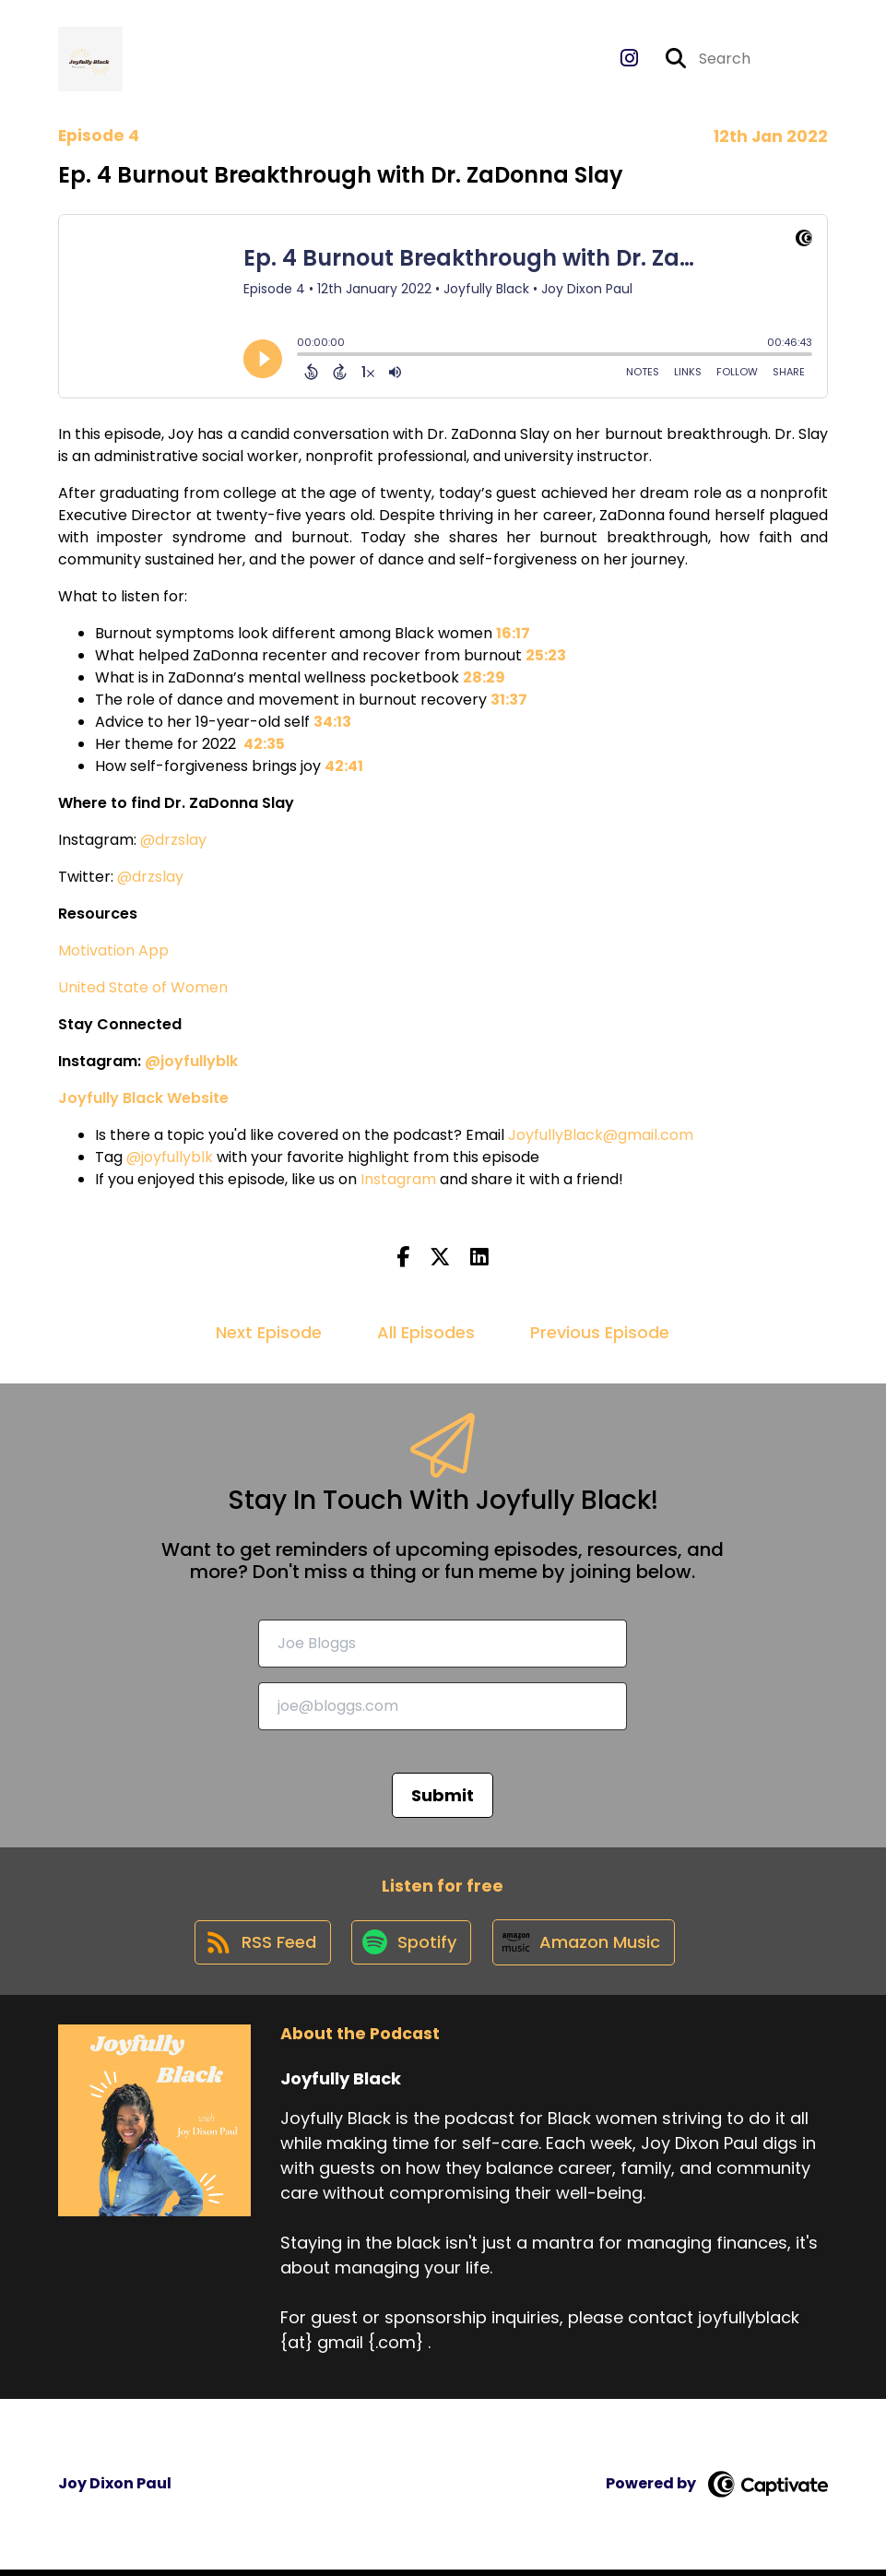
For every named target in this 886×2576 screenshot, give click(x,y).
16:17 (513, 636)
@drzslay (173, 842)
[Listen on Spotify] (410, 1948)
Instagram (398, 1182)
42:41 (344, 768)
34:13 (332, 724)
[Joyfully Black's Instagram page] (629, 60)
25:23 (546, 658)
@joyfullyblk (169, 1159)
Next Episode (269, 1335)
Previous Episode (599, 1335)
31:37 (508, 702)
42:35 (264, 746)
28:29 (484, 680)
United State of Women (143, 990)
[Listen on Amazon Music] (585, 1948)
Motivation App (113, 953)
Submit (442, 1797)
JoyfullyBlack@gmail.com (600, 1137)
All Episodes (426, 1335)
